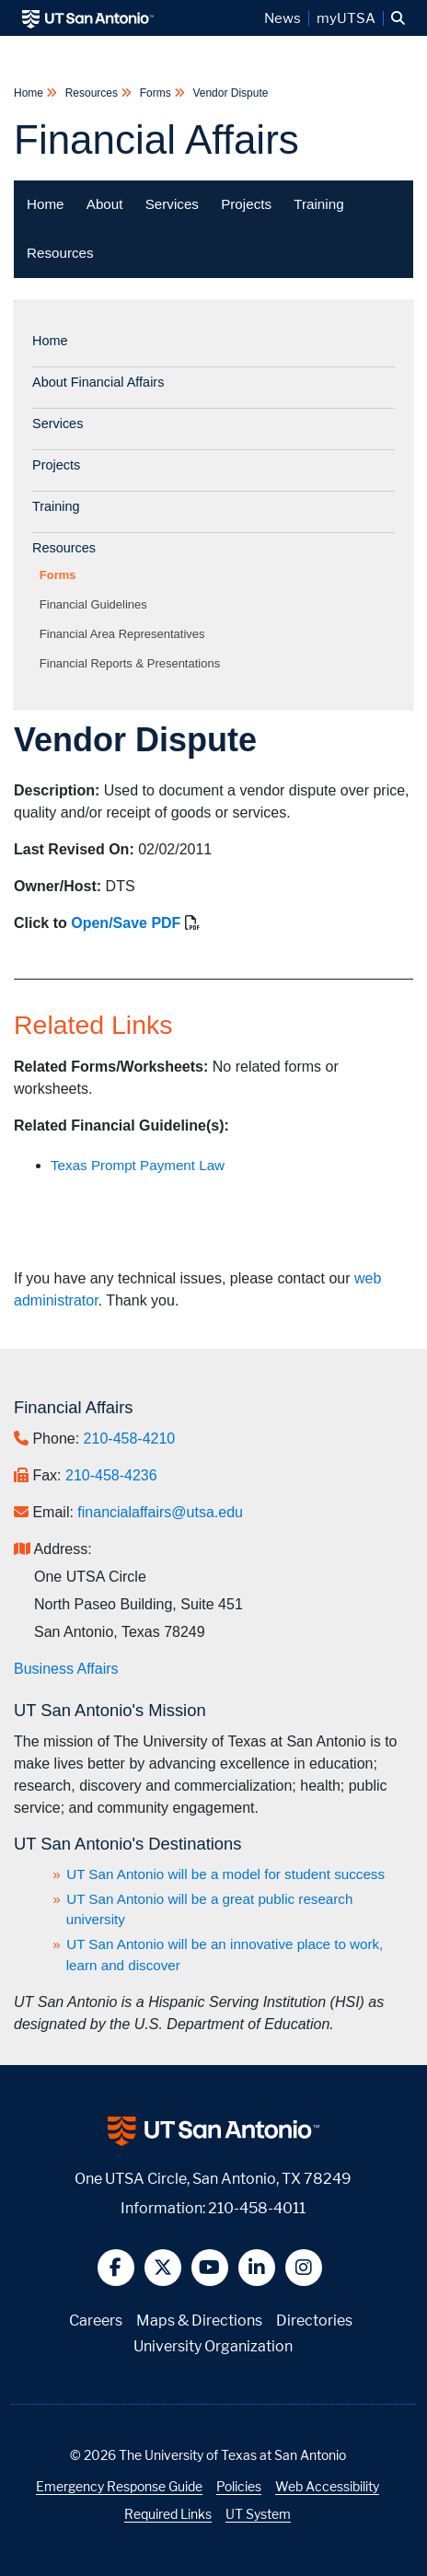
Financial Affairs (156, 139)
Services (172, 204)
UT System (258, 2514)
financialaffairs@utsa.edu (160, 1512)
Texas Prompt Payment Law (138, 1165)
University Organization (213, 2346)
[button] (398, 18)
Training (318, 204)
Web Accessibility (327, 2486)
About (105, 204)
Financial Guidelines (96, 604)
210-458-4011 (257, 2208)
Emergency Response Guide (119, 2486)
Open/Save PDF (125, 923)
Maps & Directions (199, 2320)
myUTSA (346, 18)
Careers (95, 2320)
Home (30, 93)
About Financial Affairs (98, 382)
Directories (314, 2320)
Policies (238, 2486)
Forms (155, 93)
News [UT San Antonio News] (282, 18)
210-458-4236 (111, 1475)
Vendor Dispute (229, 93)
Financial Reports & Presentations (133, 663)
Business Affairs (66, 1669)
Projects (246, 204)
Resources (91, 93)
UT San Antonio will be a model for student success (225, 1874)
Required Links (168, 2514)
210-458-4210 (130, 1438)
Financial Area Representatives (125, 634)
